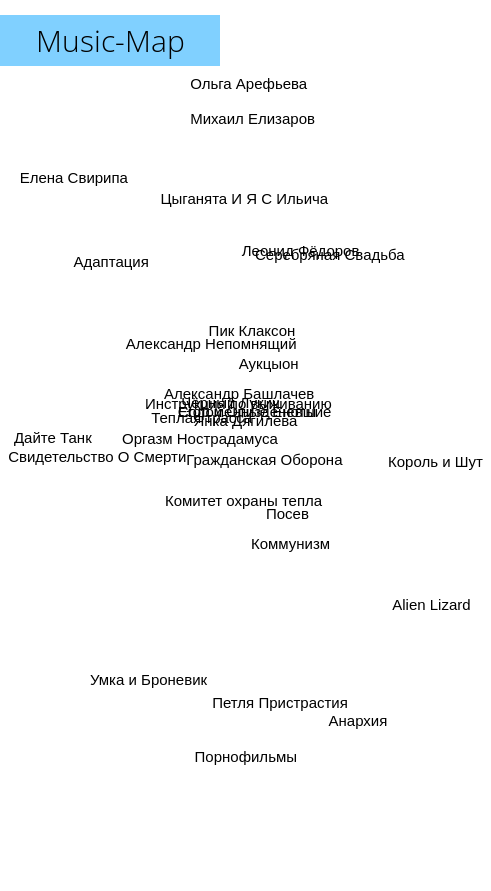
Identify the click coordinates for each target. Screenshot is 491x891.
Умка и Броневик (152, 660)
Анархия (356, 719)
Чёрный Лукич (231, 392)
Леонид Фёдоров (310, 249)
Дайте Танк (48, 401)
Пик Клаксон (258, 318)
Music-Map (110, 40)
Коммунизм (291, 525)
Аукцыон (276, 361)
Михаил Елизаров (250, 120)
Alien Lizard (440, 618)
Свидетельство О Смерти (97, 459)
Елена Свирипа (68, 166)
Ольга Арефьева (252, 98)
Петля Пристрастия (280, 679)
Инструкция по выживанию (225, 408)
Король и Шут (435, 429)
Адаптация (101, 274)
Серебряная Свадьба (326, 278)
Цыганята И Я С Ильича (232, 193)
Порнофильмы (243, 756)
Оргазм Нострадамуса (198, 452)
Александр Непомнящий (209, 336)
